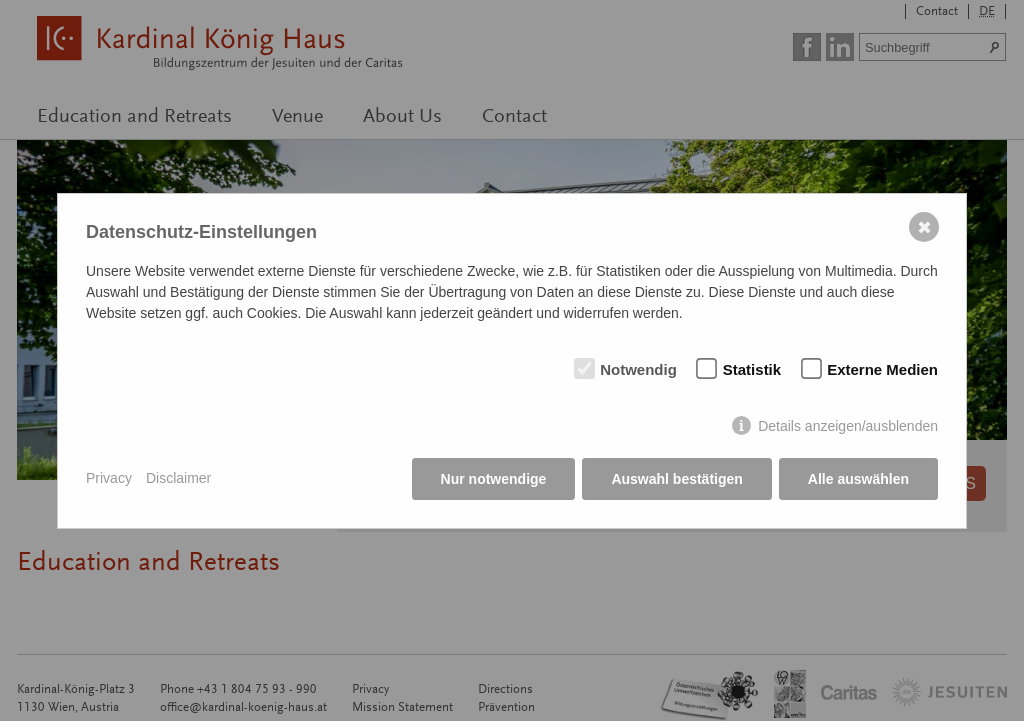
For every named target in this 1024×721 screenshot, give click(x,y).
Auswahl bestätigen (676, 479)
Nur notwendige (494, 479)
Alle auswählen (858, 479)
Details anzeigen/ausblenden (848, 426)
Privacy (109, 478)
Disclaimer (178, 478)
